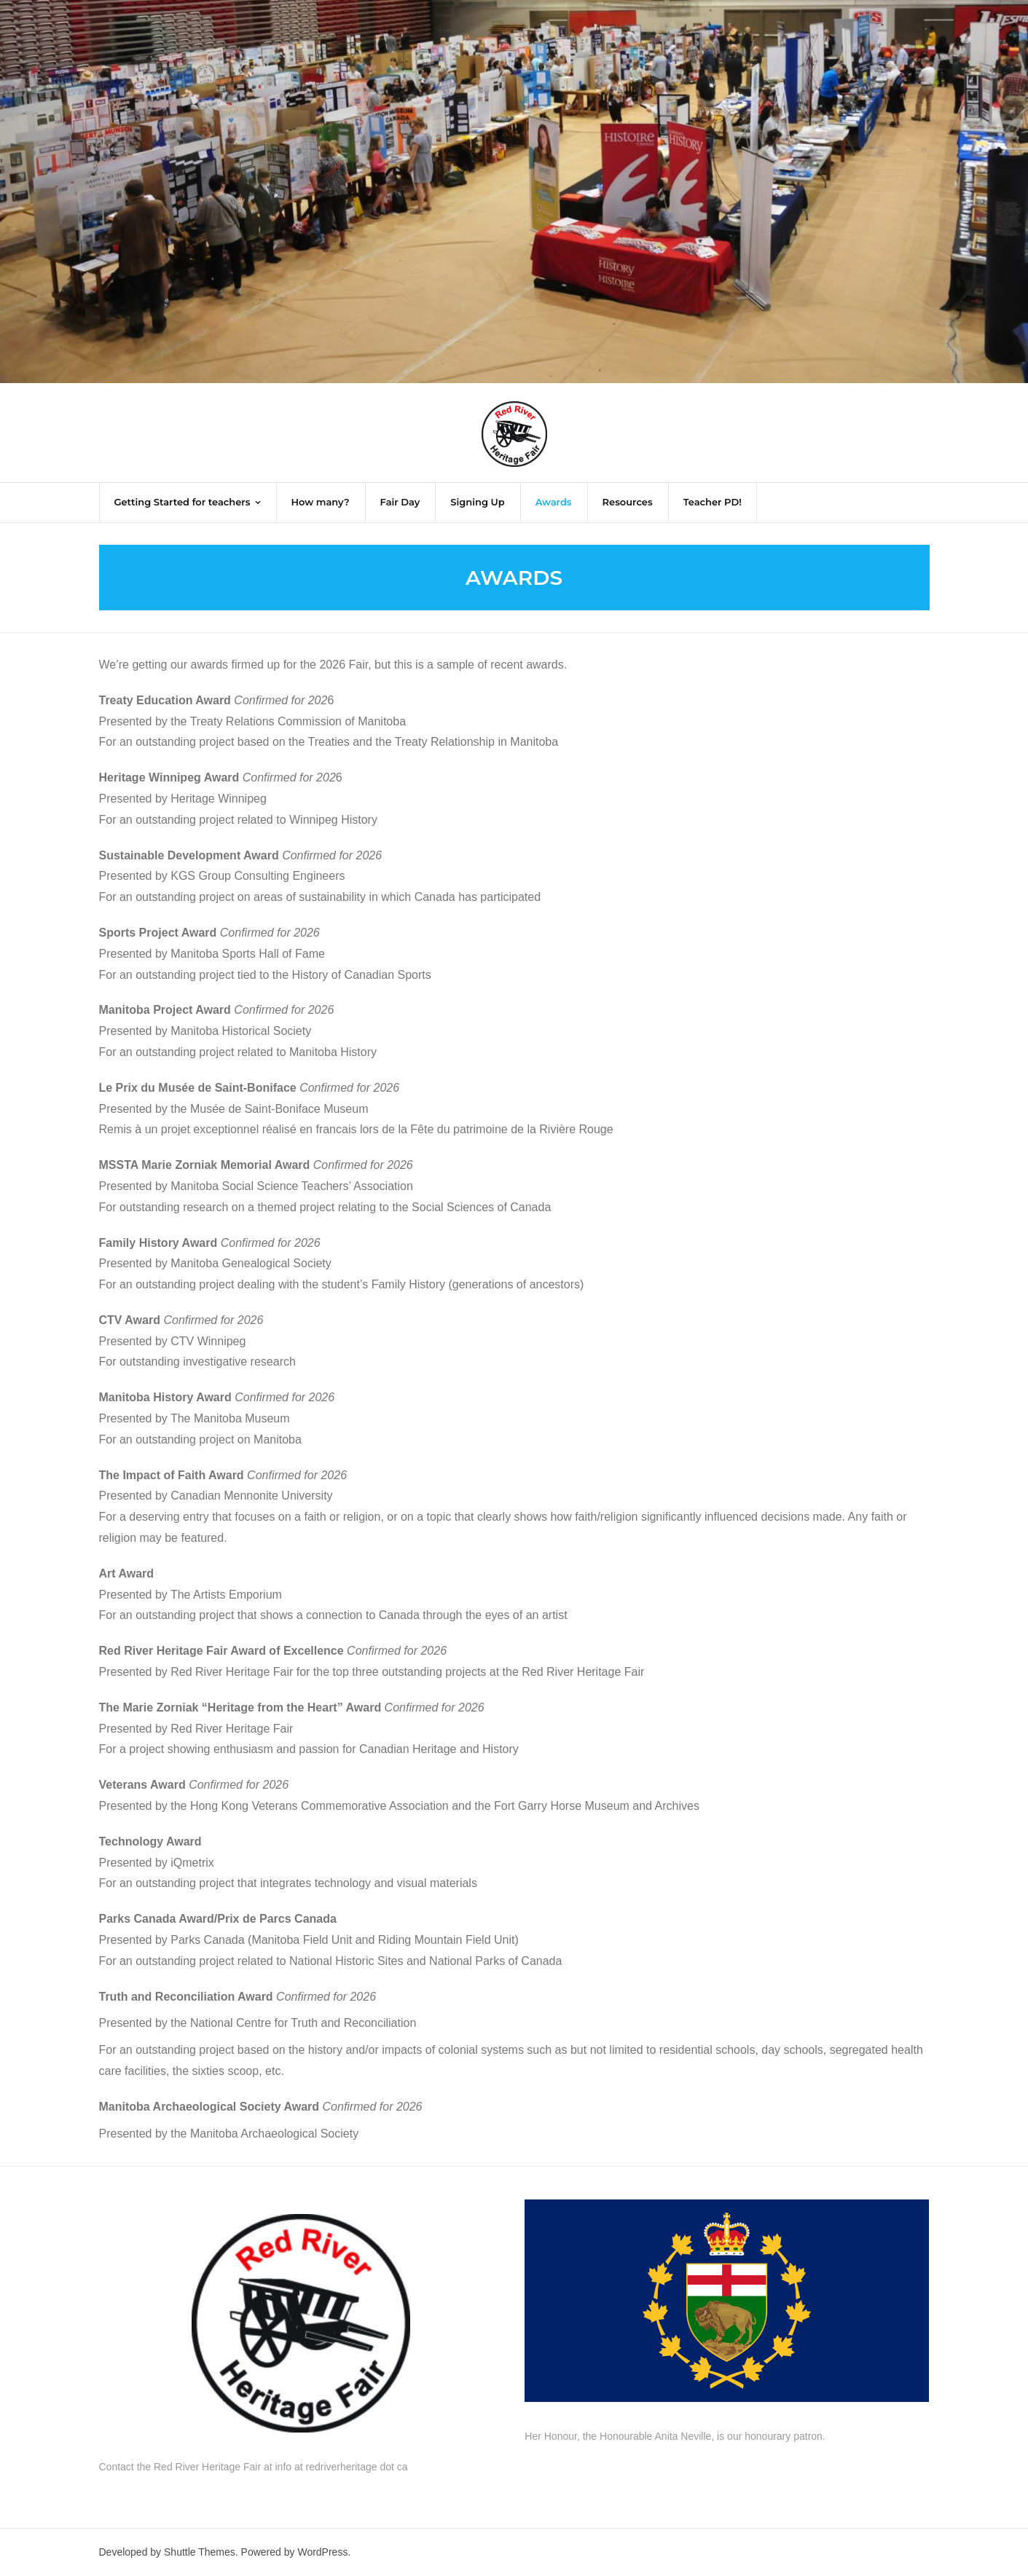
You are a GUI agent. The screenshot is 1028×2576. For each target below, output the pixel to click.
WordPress (322, 2552)
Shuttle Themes (199, 2552)
